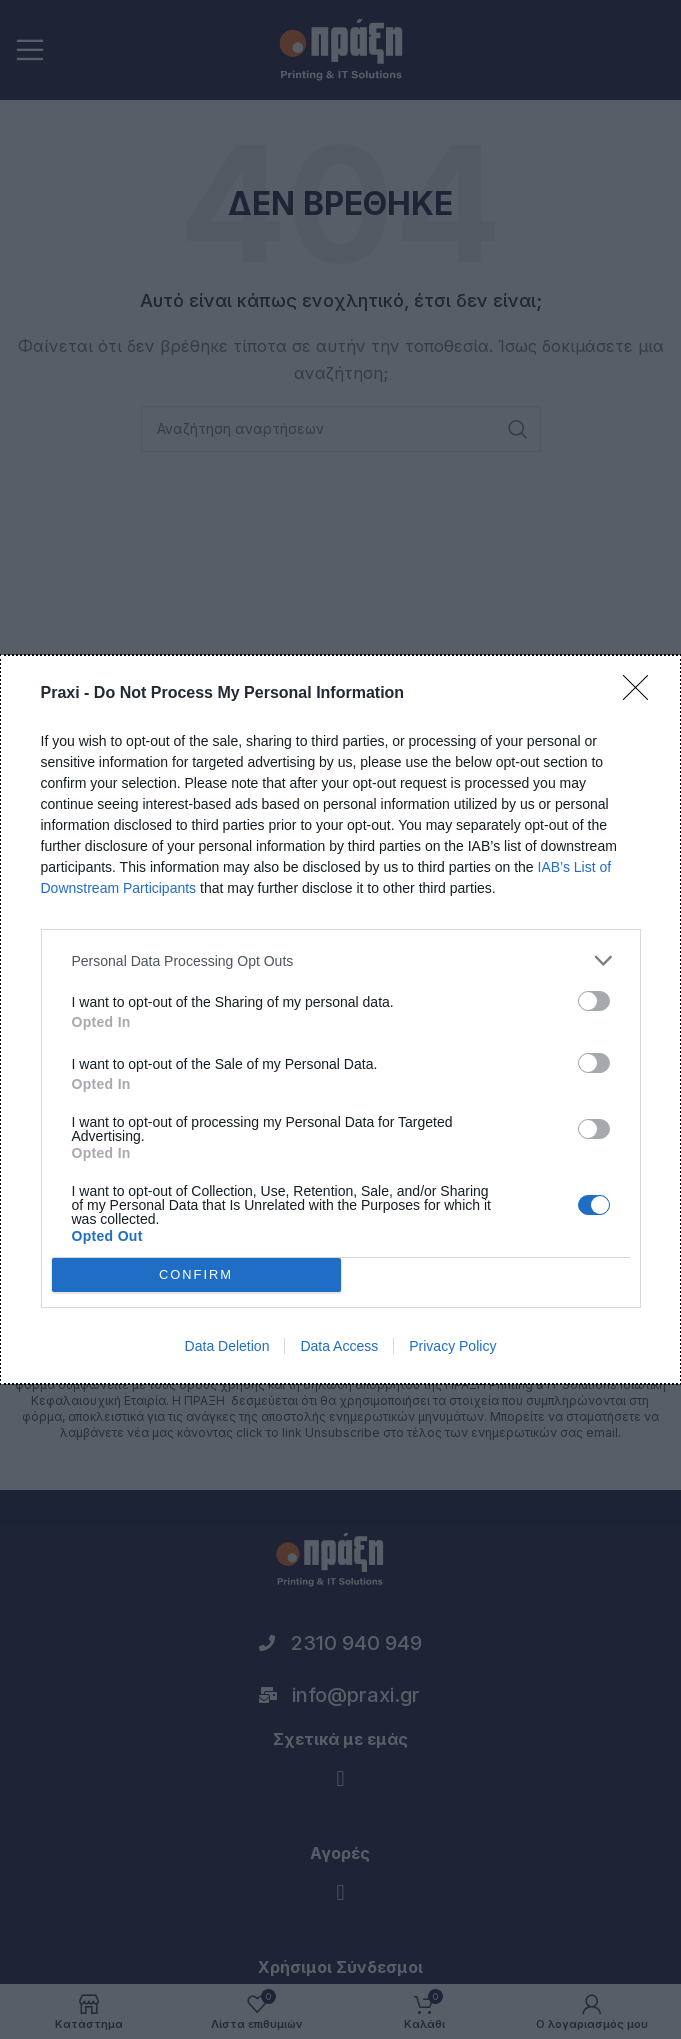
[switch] (594, 1001)
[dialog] (340, 1019)
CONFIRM (196, 1275)
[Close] (642, 694)
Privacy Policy (452, 1346)
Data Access (339, 1346)
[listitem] (341, 960)
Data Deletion (227, 1346)
